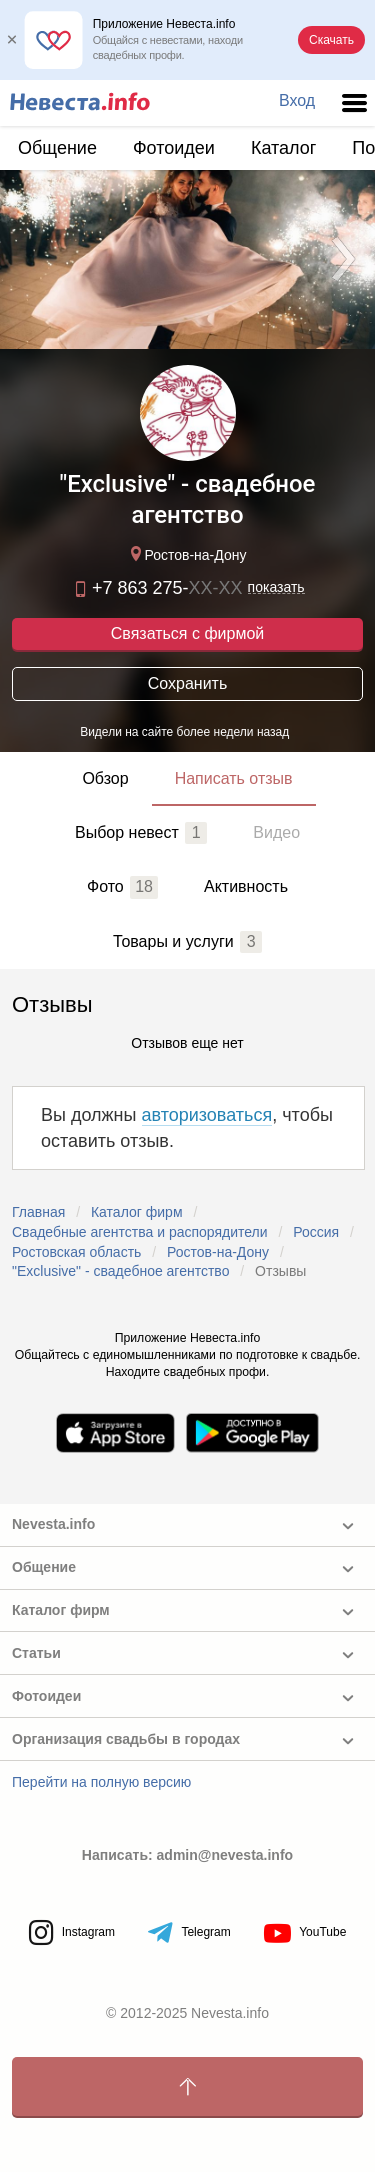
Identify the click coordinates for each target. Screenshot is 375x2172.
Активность (246, 886)
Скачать (331, 40)
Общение (57, 148)
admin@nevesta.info (225, 1855)
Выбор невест (141, 833)
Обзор (105, 778)
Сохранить (188, 683)
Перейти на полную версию (101, 1782)
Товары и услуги (187, 942)
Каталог (283, 148)
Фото (122, 887)
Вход (297, 100)
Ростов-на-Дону (186, 554)
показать (276, 587)
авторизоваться (207, 1115)
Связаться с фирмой (187, 633)
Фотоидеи (174, 148)
